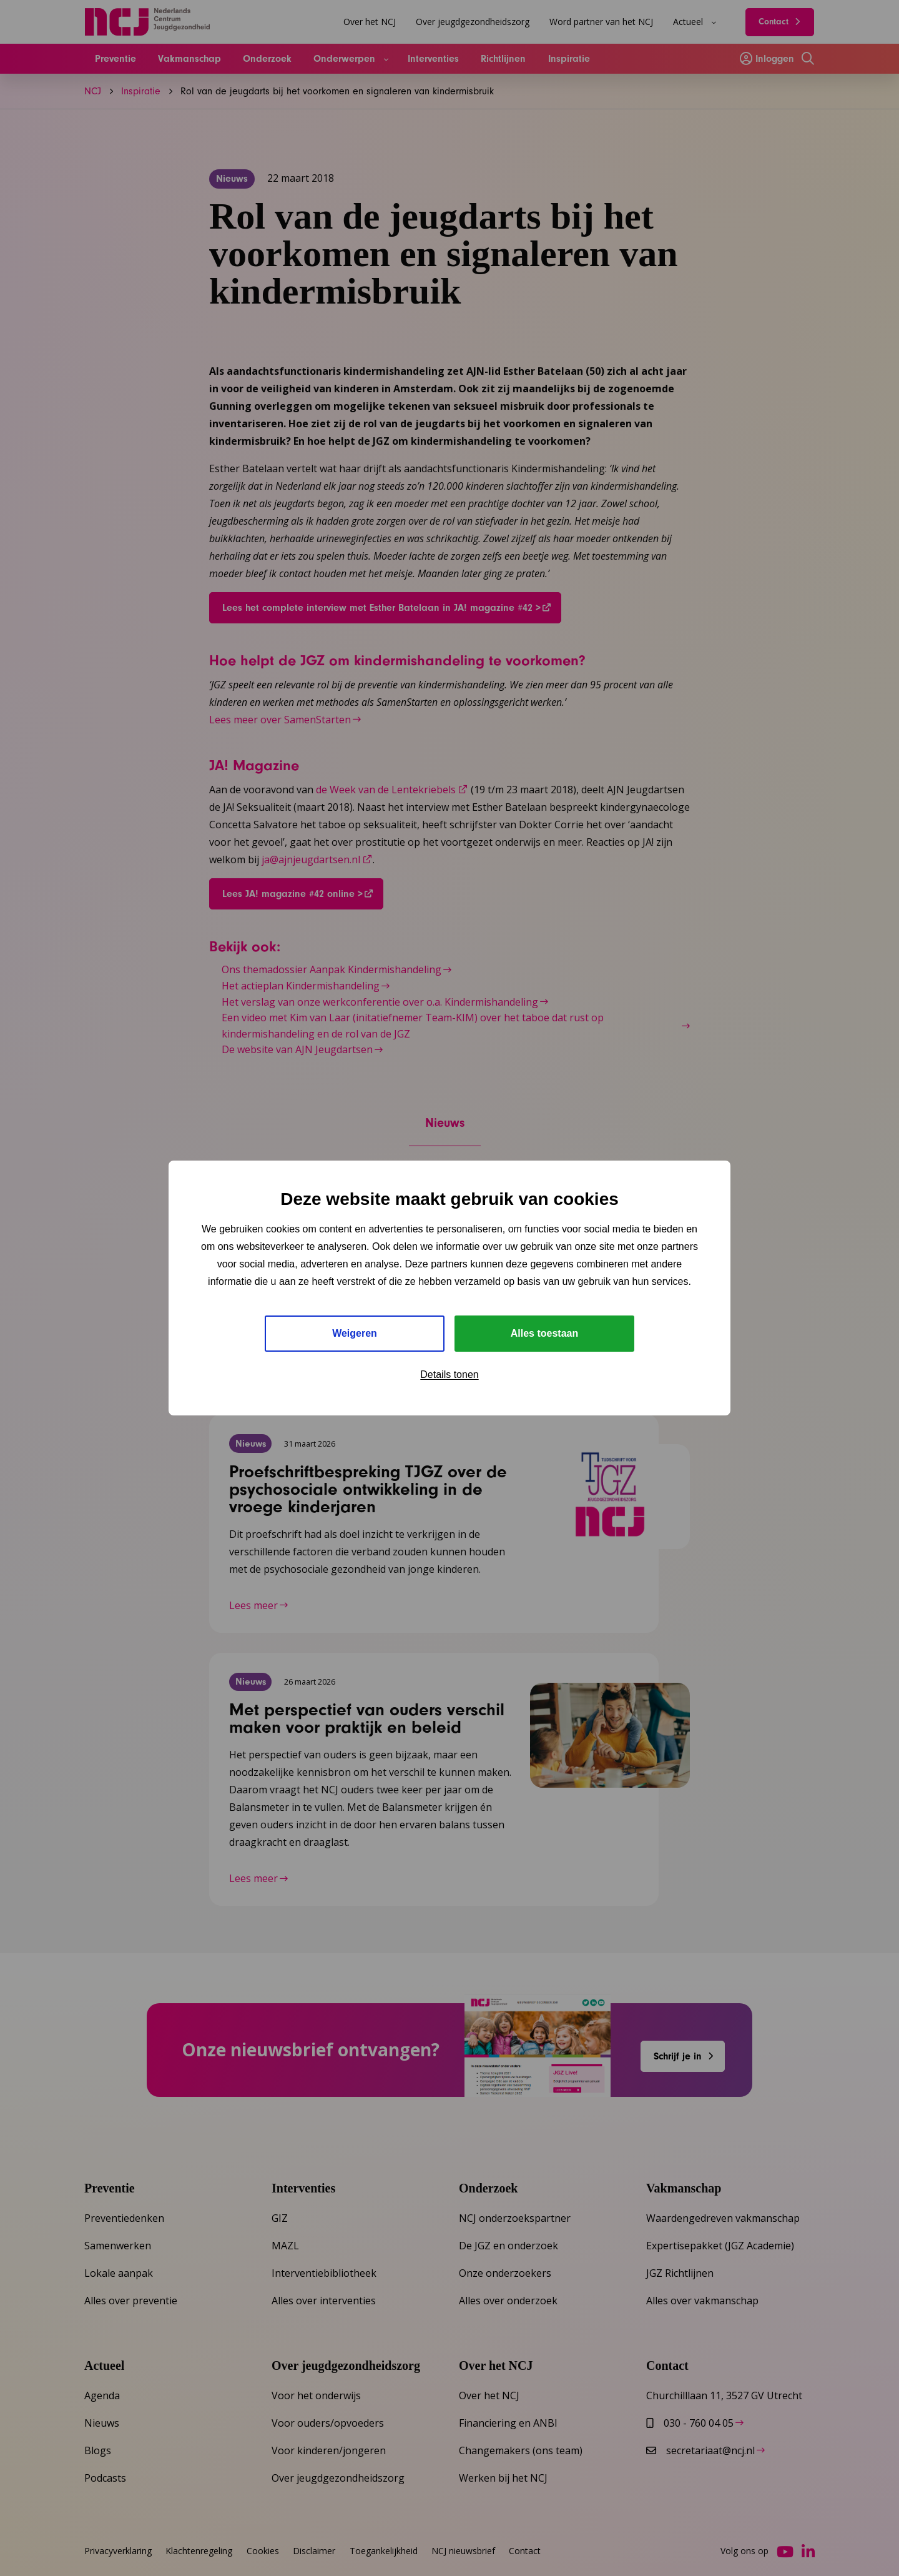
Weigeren (354, 1333)
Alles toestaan (544, 1333)
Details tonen (449, 1374)
